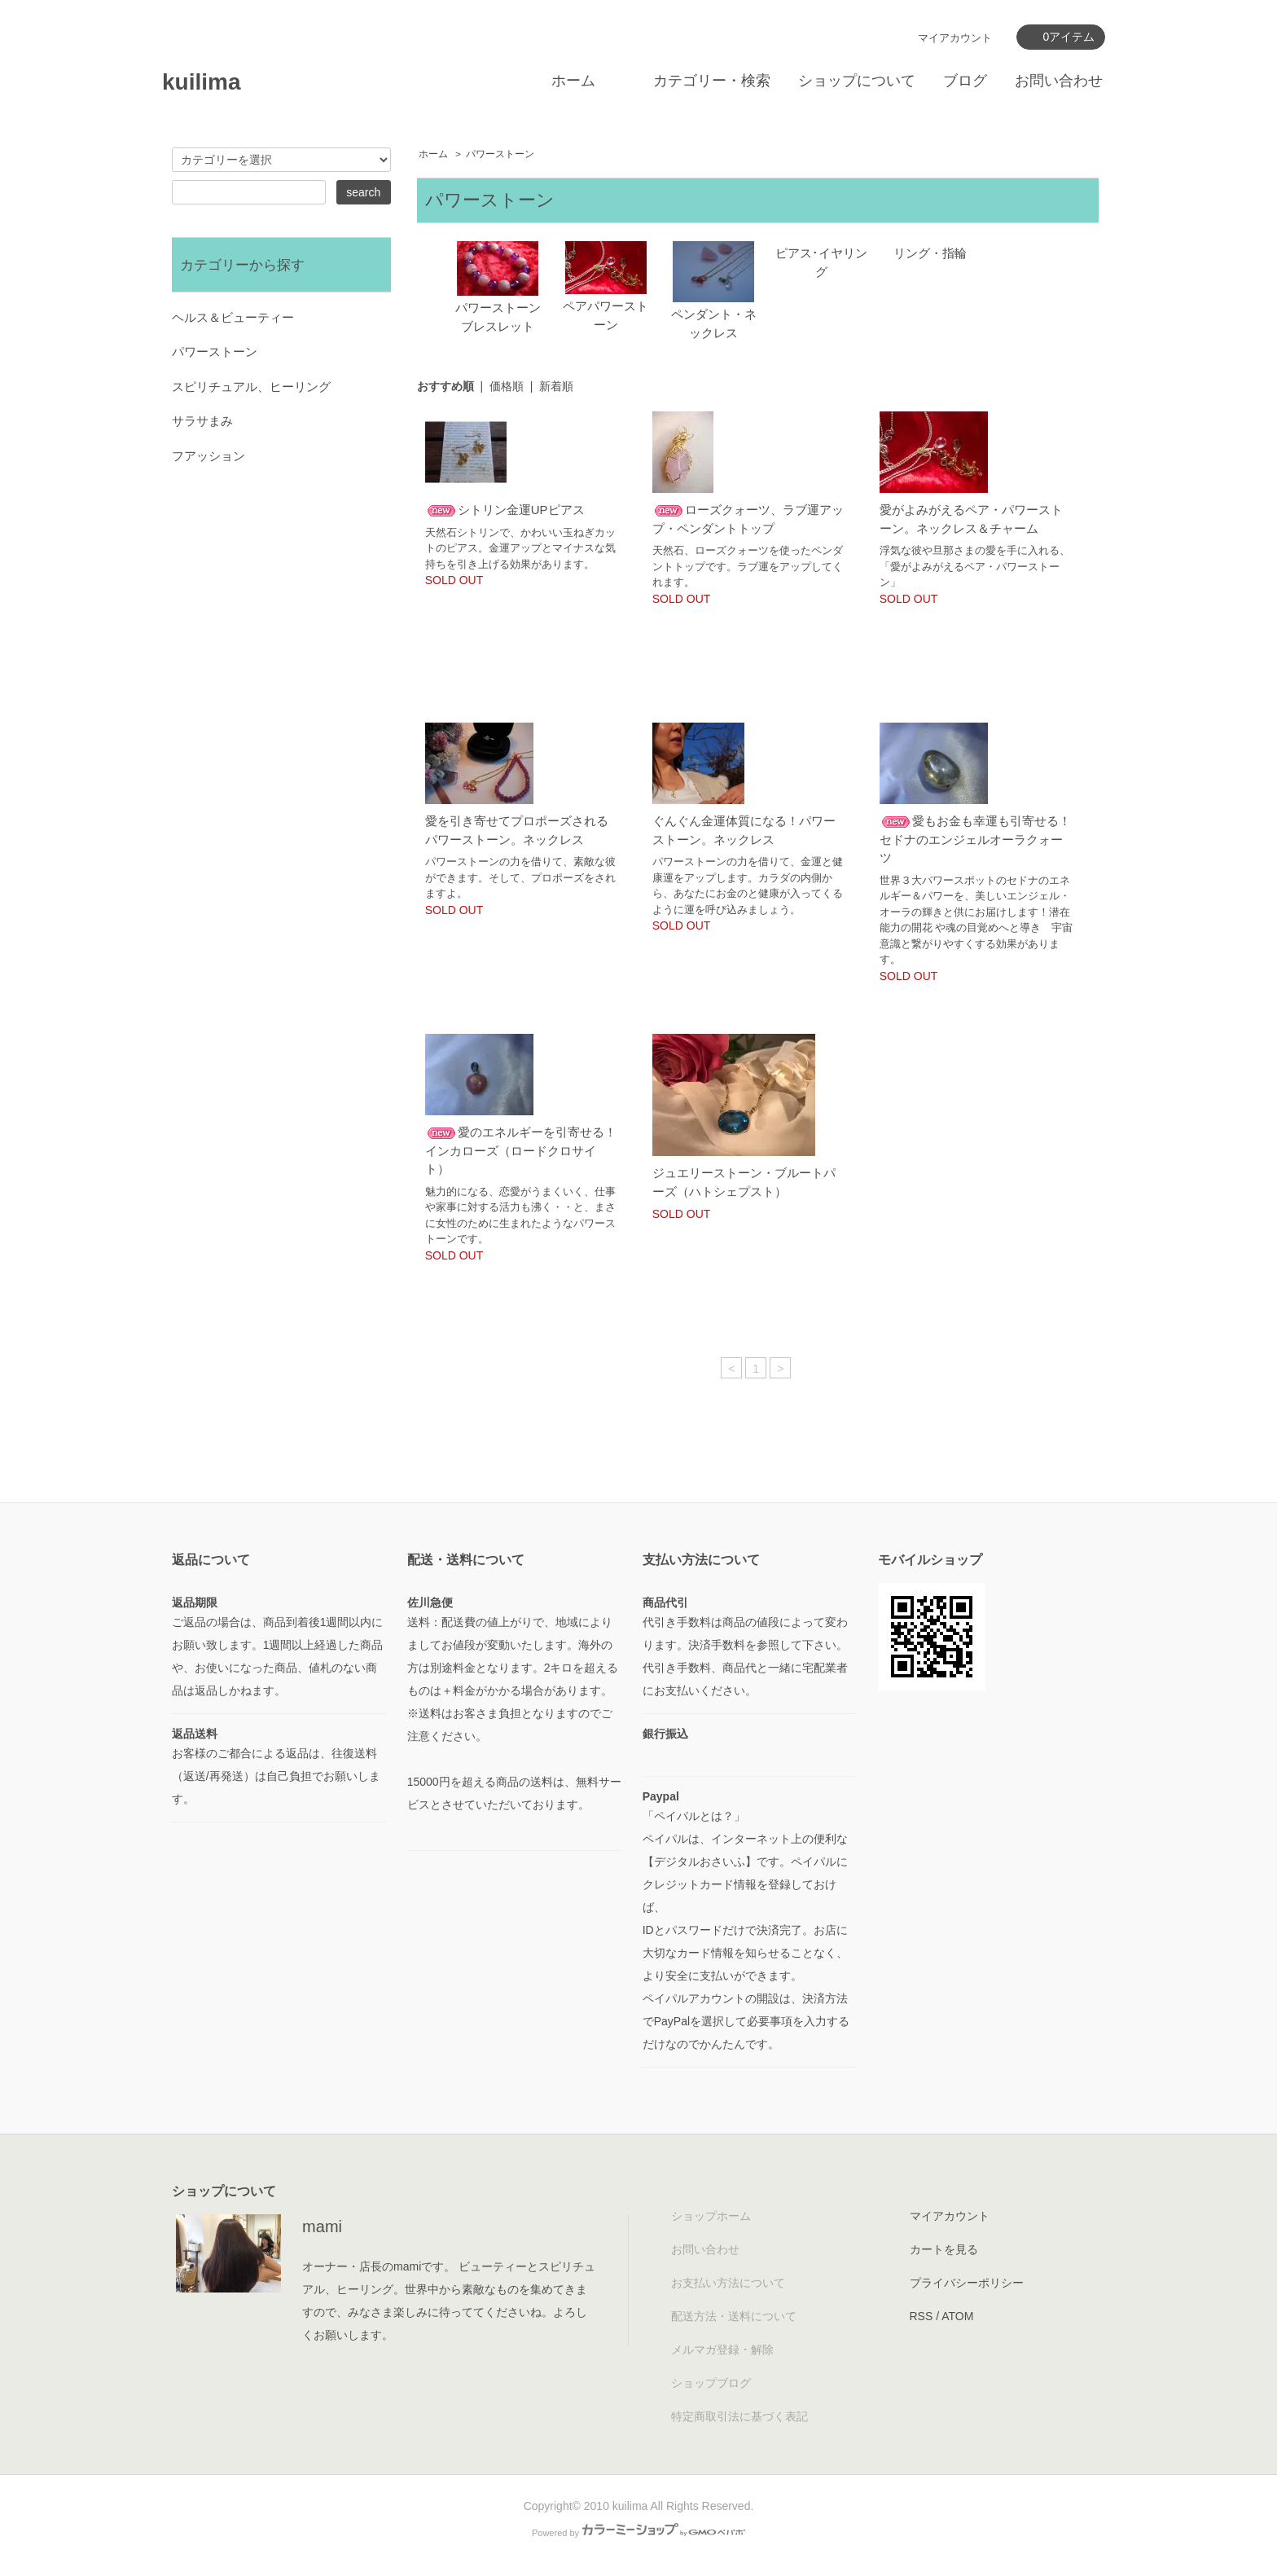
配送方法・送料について (733, 2316)
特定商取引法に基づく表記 (739, 2416)
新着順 (556, 386)
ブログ (965, 81)
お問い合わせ (1059, 81)
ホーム (573, 81)
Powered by (638, 2533)
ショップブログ (711, 2382)
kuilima (201, 82)
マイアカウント (955, 38)
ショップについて (856, 81)
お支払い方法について (728, 2282)
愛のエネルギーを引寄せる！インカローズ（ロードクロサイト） (521, 1150)
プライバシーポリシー (967, 2282)
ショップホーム (711, 2215)
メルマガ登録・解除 (722, 2349)
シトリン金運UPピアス (505, 510)
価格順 (506, 386)
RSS (921, 2316)
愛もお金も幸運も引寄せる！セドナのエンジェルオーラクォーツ (975, 839)
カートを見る (944, 2249)
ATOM (957, 2316)
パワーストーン (500, 154)
